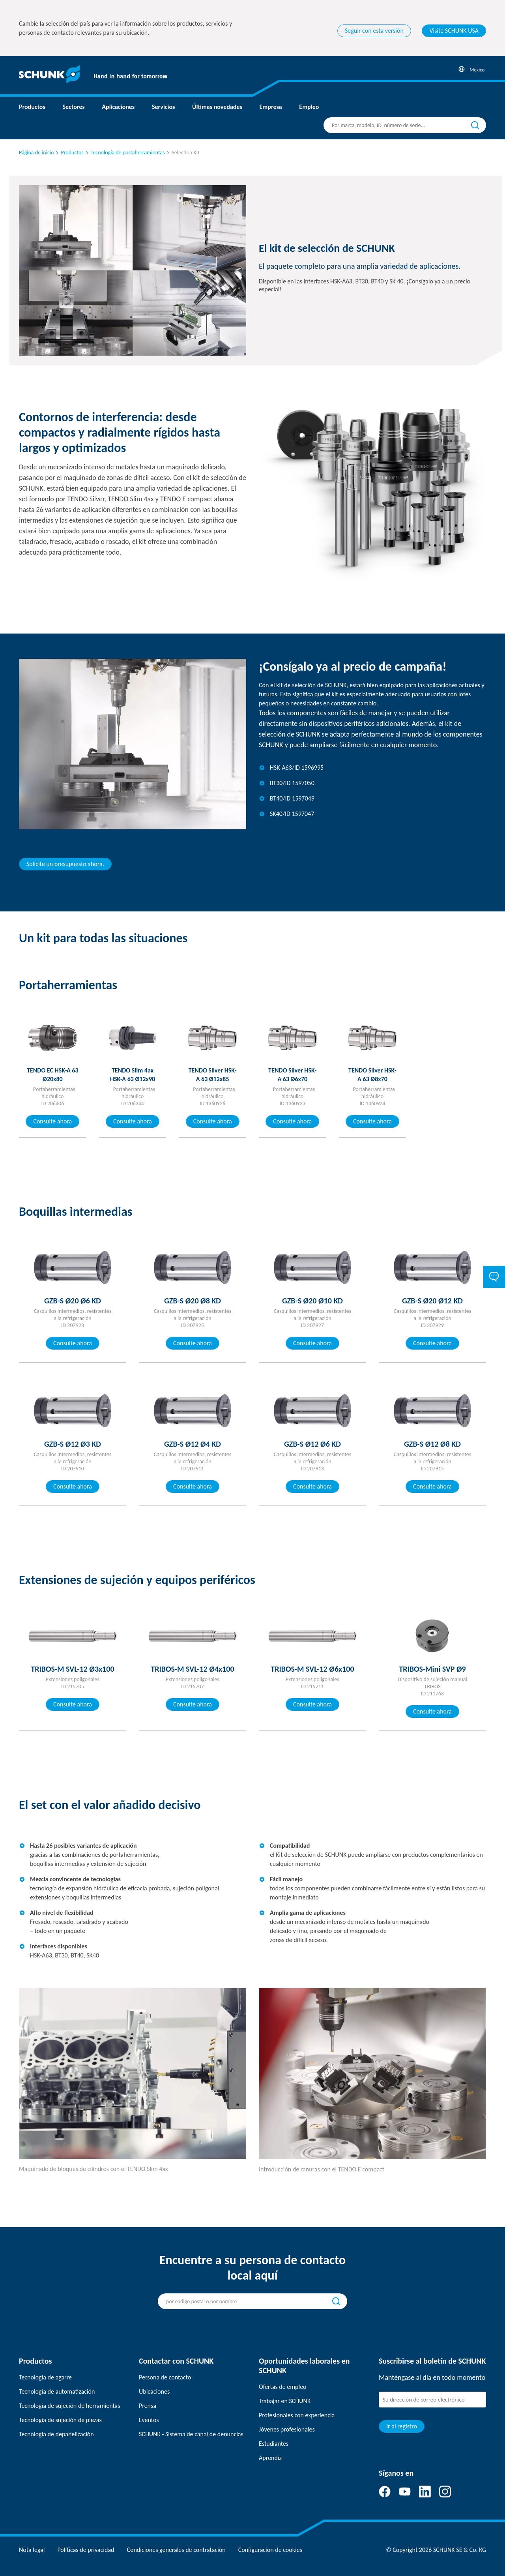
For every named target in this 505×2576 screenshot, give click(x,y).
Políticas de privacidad (85, 2550)
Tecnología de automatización (57, 2391)
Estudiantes (273, 2443)
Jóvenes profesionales (287, 2429)
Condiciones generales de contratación (176, 2550)
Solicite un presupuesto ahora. (65, 864)
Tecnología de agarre (45, 2377)
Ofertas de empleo (283, 2386)
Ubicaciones (154, 2391)
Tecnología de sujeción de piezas (60, 2420)
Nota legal (32, 2550)
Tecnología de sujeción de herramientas (69, 2405)
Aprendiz (270, 2458)
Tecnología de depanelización (56, 2434)
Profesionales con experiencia (297, 2415)
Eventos (149, 2420)
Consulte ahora (52, 1121)
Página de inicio (36, 152)
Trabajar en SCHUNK (284, 2401)
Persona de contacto (165, 2377)
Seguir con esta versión (374, 30)
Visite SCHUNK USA (454, 30)
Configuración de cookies (270, 2550)
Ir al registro (401, 2426)
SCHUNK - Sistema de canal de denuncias (191, 2434)
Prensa (147, 2405)
